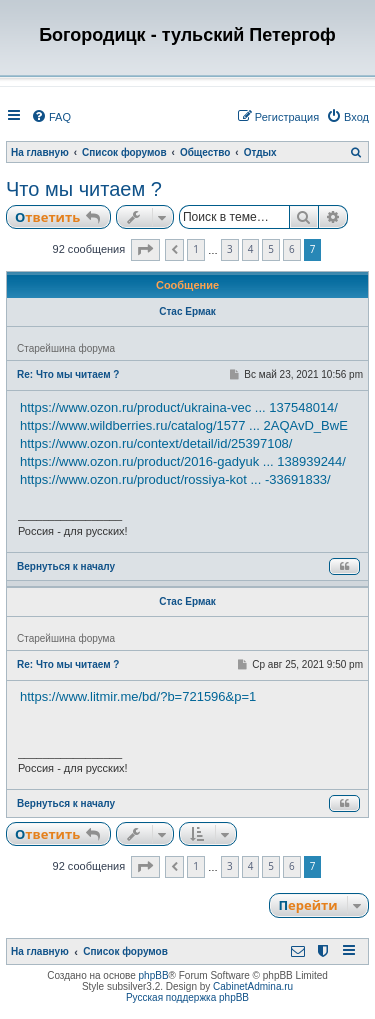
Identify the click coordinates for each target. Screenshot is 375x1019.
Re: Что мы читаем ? (68, 374)
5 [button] (271, 249)
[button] (145, 250)
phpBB (154, 975)
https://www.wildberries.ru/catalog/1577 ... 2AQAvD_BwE (184, 425)
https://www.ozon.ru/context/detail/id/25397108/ (156, 443)
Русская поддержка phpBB (187, 997)
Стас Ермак (187, 311)
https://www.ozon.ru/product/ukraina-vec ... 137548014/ (179, 407)
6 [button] (292, 249)
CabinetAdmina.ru (253, 986)
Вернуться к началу (66, 566)
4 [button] (251, 249)
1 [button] (196, 249)
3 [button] (230, 249)
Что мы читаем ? (84, 189)
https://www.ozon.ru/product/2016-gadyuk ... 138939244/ (183, 461)
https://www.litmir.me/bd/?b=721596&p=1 (138, 696)
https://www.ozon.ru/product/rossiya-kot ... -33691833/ (175, 479)
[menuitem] (51, 117)
